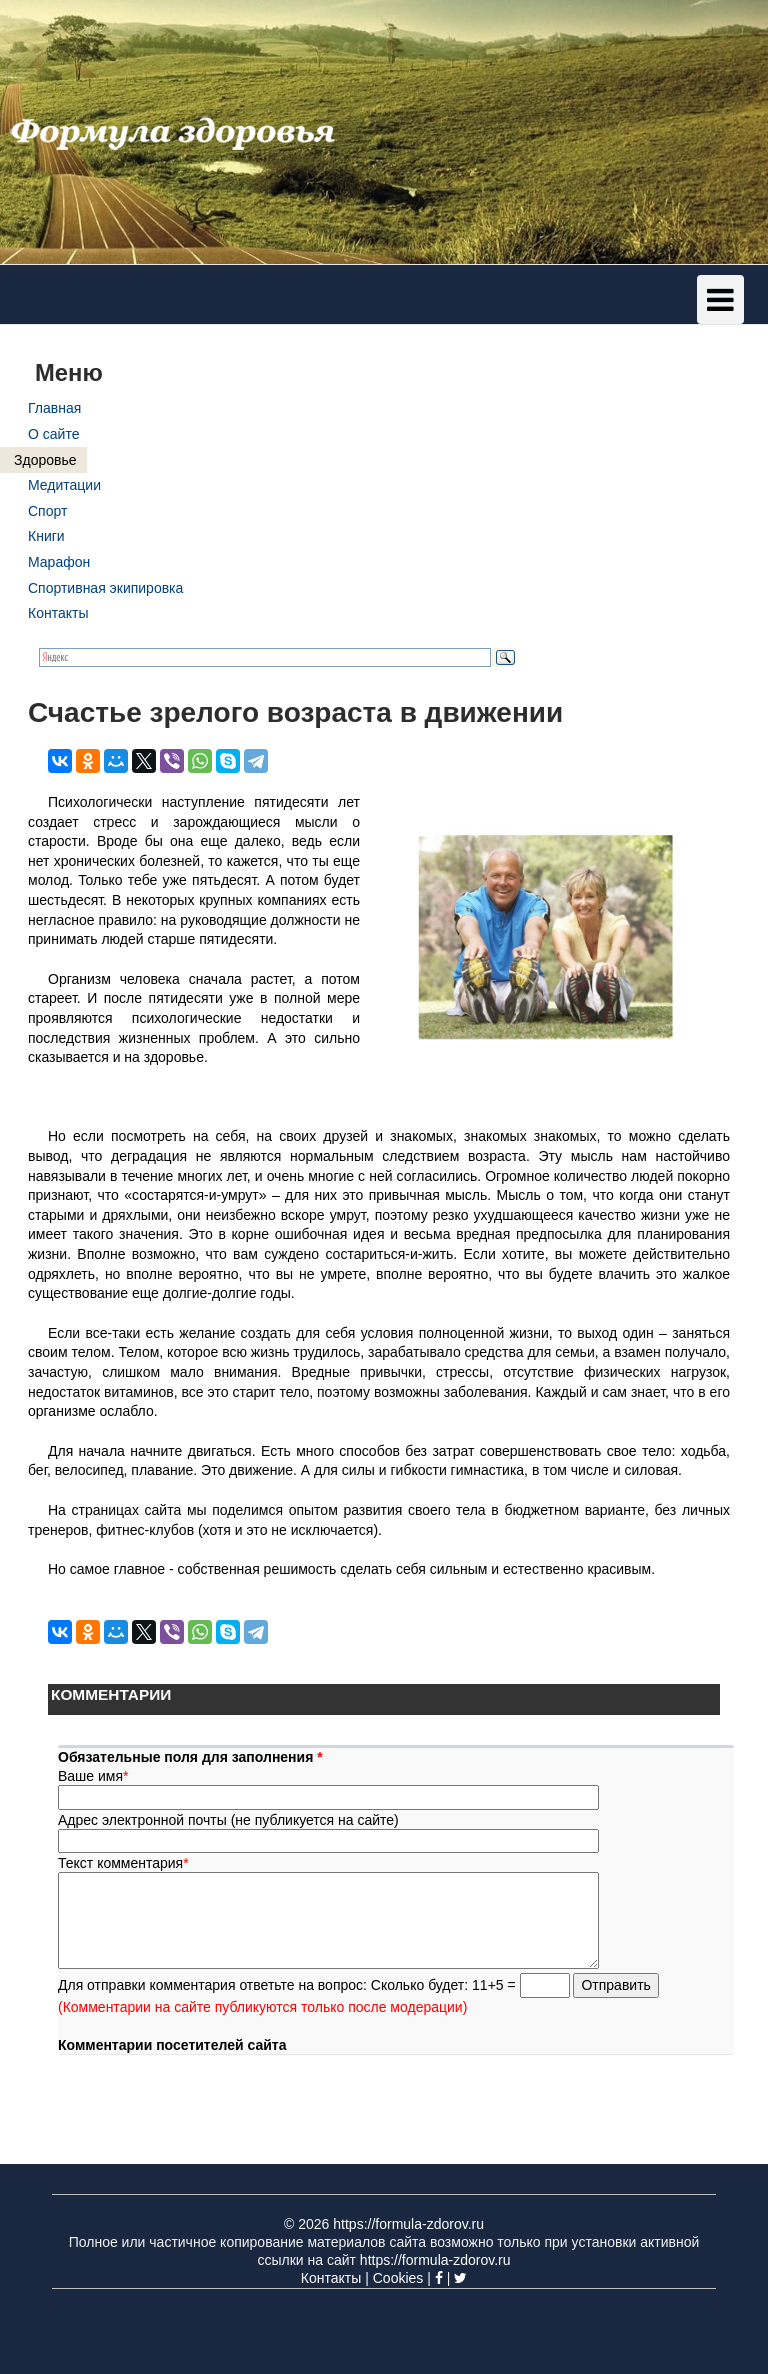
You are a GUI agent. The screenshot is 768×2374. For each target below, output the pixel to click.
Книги (46, 536)
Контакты (58, 613)
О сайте (53, 434)
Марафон (59, 562)
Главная (54, 408)
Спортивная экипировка (105, 588)
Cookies (398, 2278)
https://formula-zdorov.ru (408, 2224)
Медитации (64, 485)
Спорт (47, 511)
